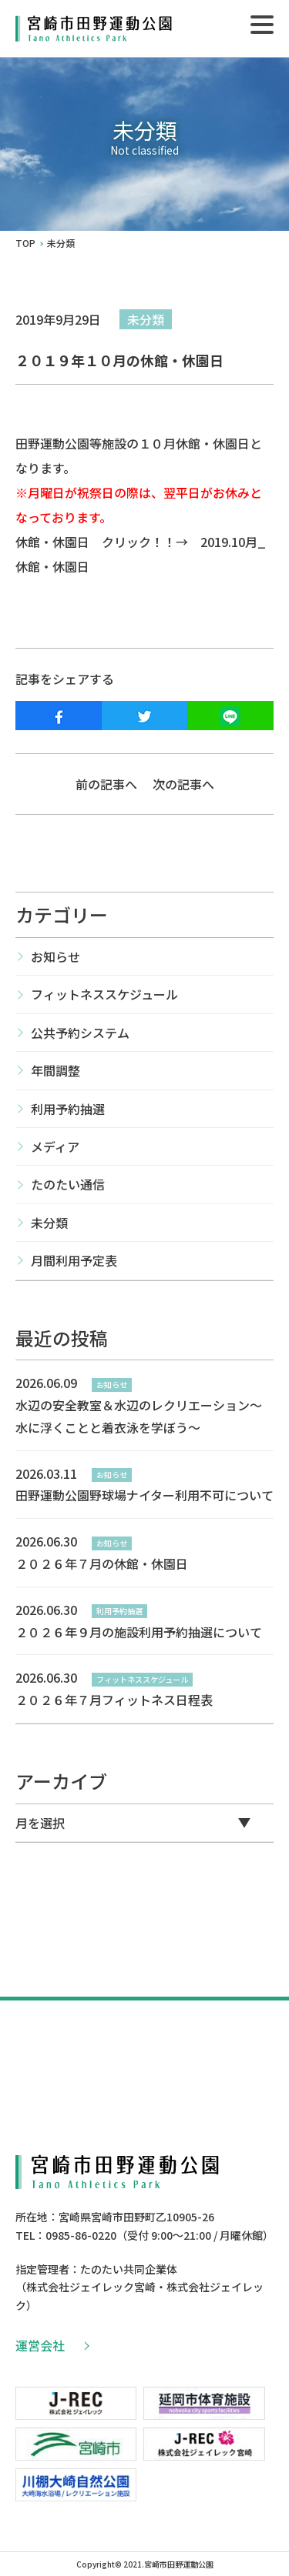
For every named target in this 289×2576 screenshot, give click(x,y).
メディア (55, 1146)
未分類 (145, 319)
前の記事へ (106, 784)
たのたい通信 (68, 1184)
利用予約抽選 (68, 1108)
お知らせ (55, 956)
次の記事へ (183, 784)
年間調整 (55, 1070)
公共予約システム (80, 1032)
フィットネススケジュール (104, 994)
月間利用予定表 (74, 1260)
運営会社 (51, 2345)
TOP (25, 243)
